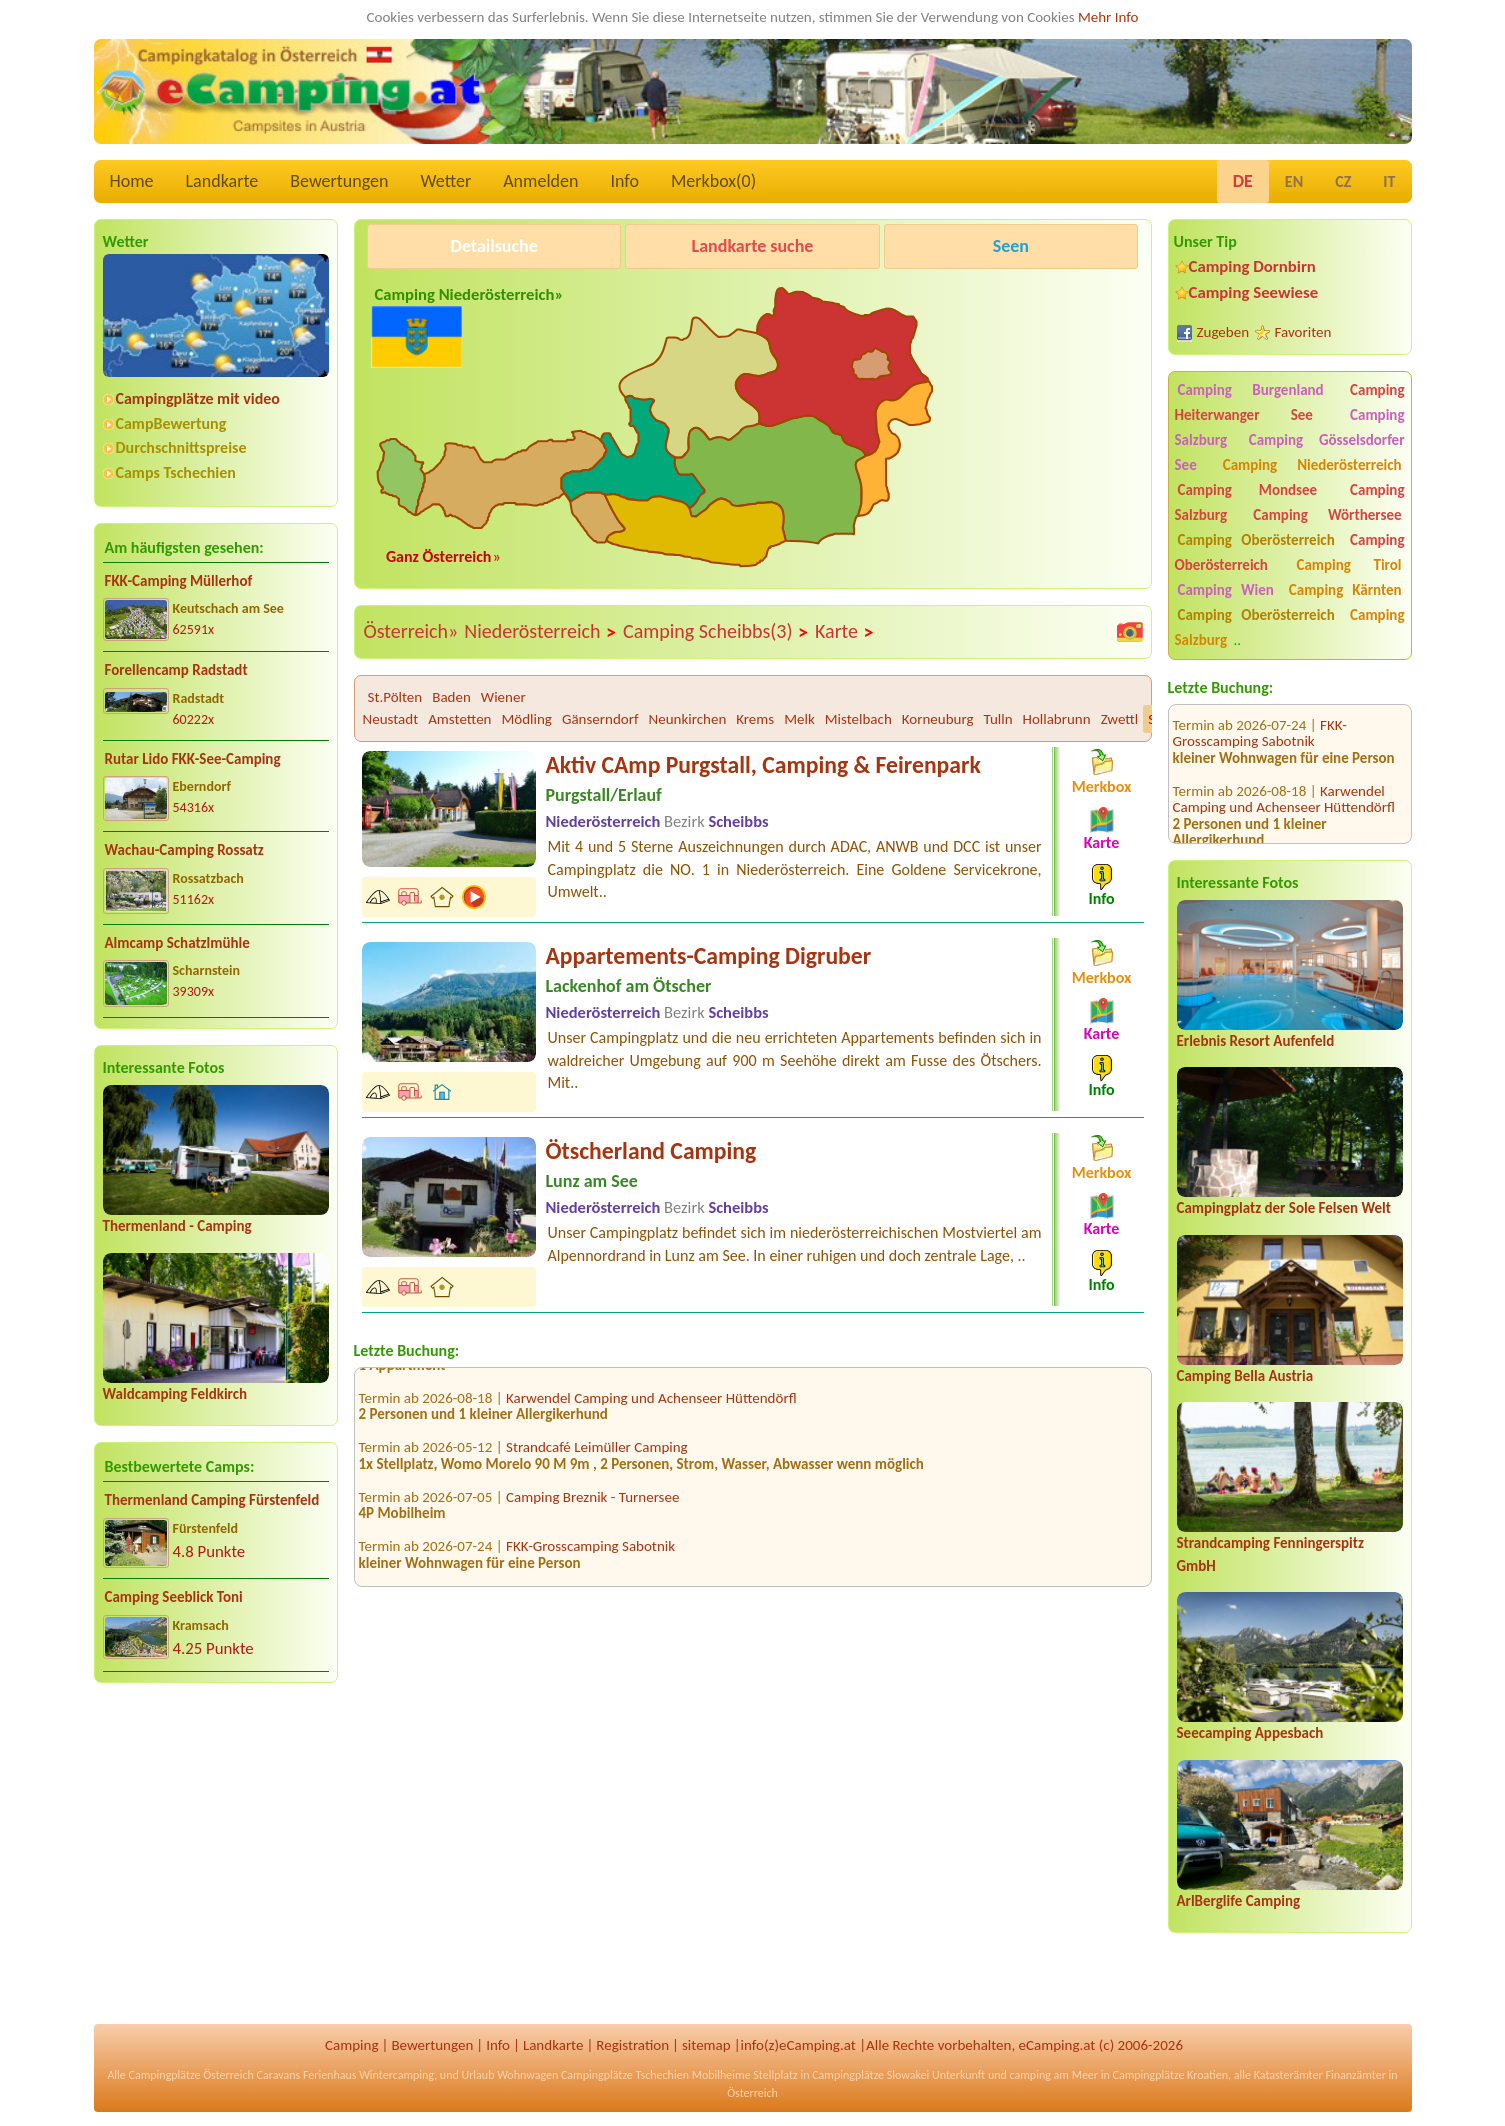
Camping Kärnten (1345, 590)
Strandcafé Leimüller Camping (597, 1458)
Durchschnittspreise (181, 447)
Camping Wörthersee (1327, 515)
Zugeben (1223, 332)
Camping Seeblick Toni (174, 1597)
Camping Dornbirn (1252, 266)
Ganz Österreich (439, 556)
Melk (799, 719)
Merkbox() (713, 181)
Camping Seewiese (1254, 292)
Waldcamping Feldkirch (175, 1394)
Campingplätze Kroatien (1171, 2075)
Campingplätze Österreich (191, 2075)
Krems (755, 719)
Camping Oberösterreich (1256, 540)
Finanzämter (1355, 2075)
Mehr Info (1108, 17)
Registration (632, 2045)
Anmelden (540, 181)
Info (624, 181)
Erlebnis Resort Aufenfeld (1256, 1041)
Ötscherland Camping (651, 1150)
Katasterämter (1288, 2075)
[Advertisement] (216, 1855)
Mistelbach (858, 719)
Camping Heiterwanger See (1290, 402)
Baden (451, 697)
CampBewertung (171, 423)
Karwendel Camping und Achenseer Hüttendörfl (1284, 760)
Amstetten (459, 719)
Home (132, 181)
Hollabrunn (1057, 719)
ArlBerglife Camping (1239, 1901)
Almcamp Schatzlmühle (177, 943)
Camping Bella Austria (1245, 1376)
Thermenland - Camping (177, 1226)
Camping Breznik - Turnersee (592, 1507)
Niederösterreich (540, 632)
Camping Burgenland (1251, 390)
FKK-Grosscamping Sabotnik (590, 1557)
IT (1389, 181)
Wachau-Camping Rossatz (184, 850)
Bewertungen (339, 181)
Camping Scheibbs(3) (716, 632)
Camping (351, 2045)
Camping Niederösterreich (1312, 465)
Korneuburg (938, 719)
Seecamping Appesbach (1250, 1733)
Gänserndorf (600, 719)
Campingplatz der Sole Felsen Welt (1284, 1208)
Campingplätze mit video (198, 398)
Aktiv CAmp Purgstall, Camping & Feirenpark (763, 764)
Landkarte (222, 181)
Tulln (998, 719)
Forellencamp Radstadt (176, 670)
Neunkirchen (688, 719)
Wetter (446, 181)
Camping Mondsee (1248, 490)
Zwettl (1120, 719)
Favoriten (1303, 332)
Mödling (526, 719)
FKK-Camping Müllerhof (179, 581)
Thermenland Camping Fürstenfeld (212, 1500)
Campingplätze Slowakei (870, 2075)
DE (1243, 181)
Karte (845, 632)
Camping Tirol (1348, 565)
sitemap (706, 2045)
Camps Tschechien (176, 472)
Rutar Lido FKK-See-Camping (193, 759)
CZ (1343, 181)
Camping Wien (1226, 590)
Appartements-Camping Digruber (709, 955)
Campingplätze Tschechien (625, 2075)
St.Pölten (395, 697)
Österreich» (411, 631)
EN (1294, 181)
